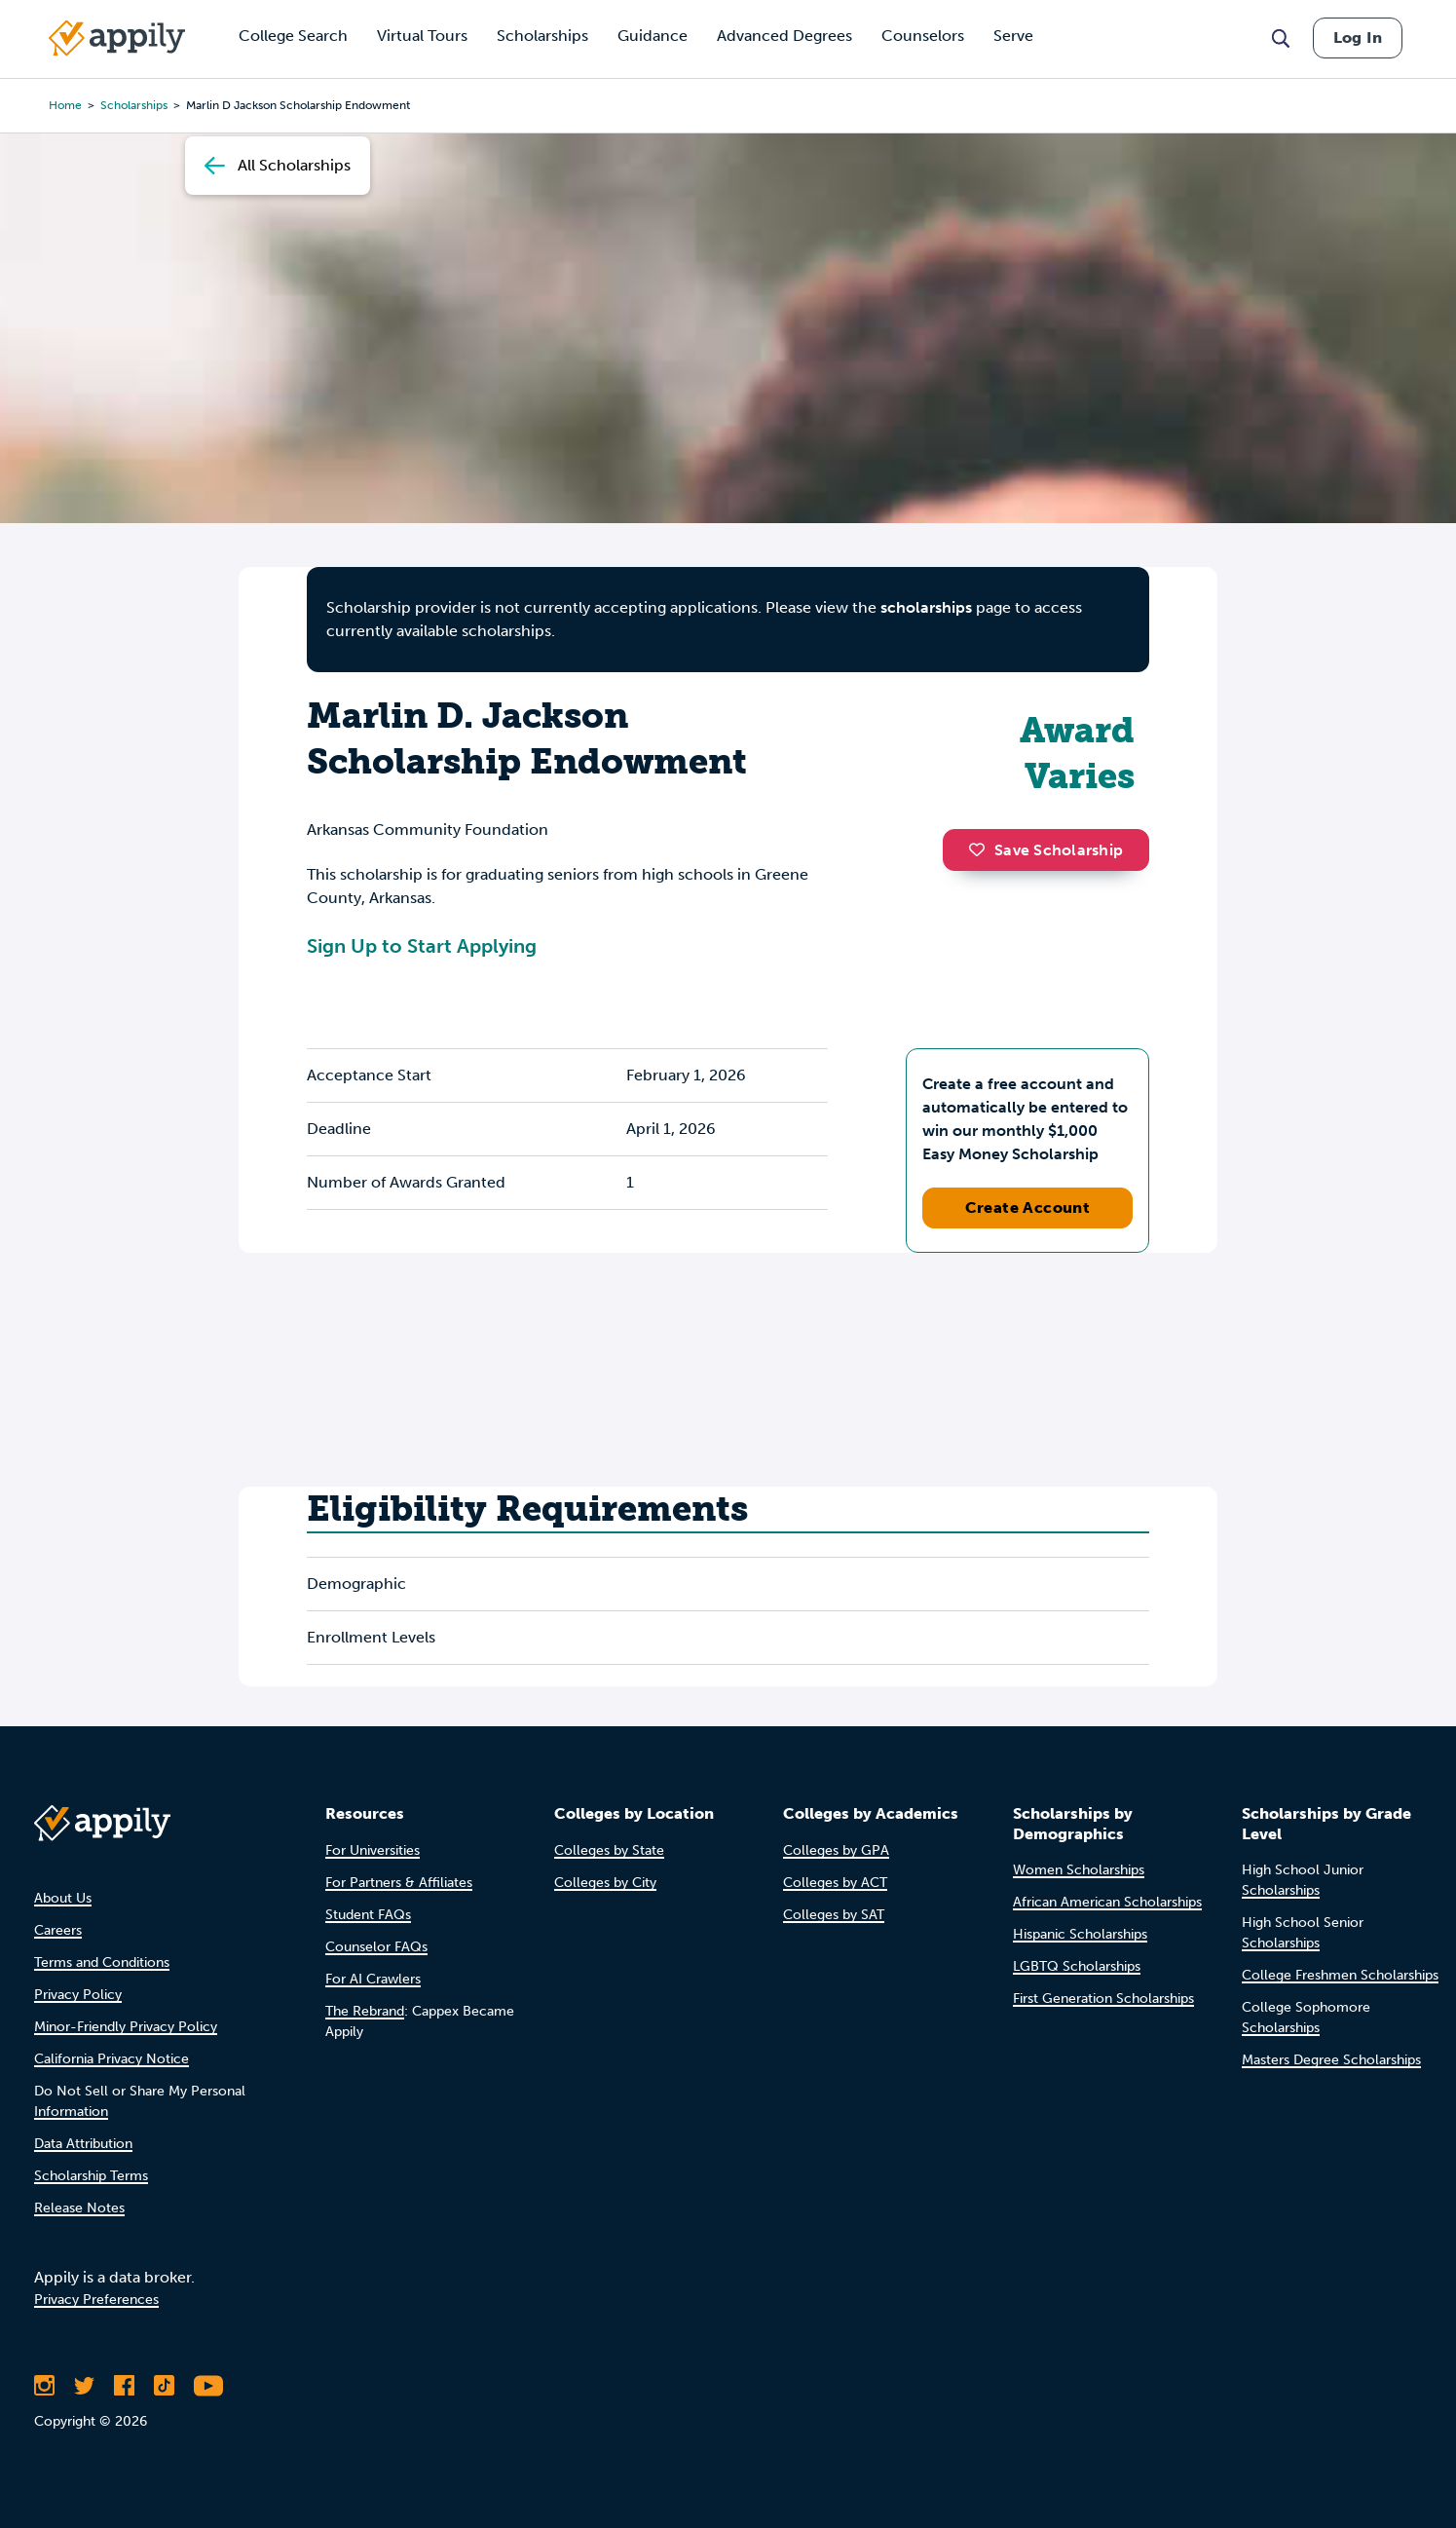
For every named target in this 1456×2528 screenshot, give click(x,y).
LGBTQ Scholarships (1076, 1966)
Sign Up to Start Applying (422, 946)
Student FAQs (368, 1914)
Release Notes (79, 2208)
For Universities (372, 1850)
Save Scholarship (1046, 850)
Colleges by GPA (836, 1850)
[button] (981, 849)
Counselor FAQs (376, 1947)
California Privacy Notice (111, 2059)
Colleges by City (605, 1882)
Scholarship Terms (91, 2176)
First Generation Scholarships (1103, 1998)
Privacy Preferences (96, 2299)
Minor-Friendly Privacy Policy (125, 2027)
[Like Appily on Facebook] (124, 2385)
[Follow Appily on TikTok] (164, 2385)
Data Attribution (83, 2143)
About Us (63, 1898)
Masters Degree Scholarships (1331, 2060)
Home (65, 105)
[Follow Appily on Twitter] (84, 2385)
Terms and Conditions (101, 1962)
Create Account (1028, 1207)
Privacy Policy (78, 1994)
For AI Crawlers (373, 1979)
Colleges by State (609, 1850)
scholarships (134, 105)
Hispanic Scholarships (1080, 1934)
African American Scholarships (1107, 1902)
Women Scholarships (1078, 1870)
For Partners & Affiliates (398, 1882)
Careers (58, 1930)
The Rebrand (364, 2011)
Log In (1357, 37)
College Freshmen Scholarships (1340, 1975)
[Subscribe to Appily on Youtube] (208, 2385)
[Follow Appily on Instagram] (44, 2385)
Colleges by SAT (833, 1914)
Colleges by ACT (835, 1882)
